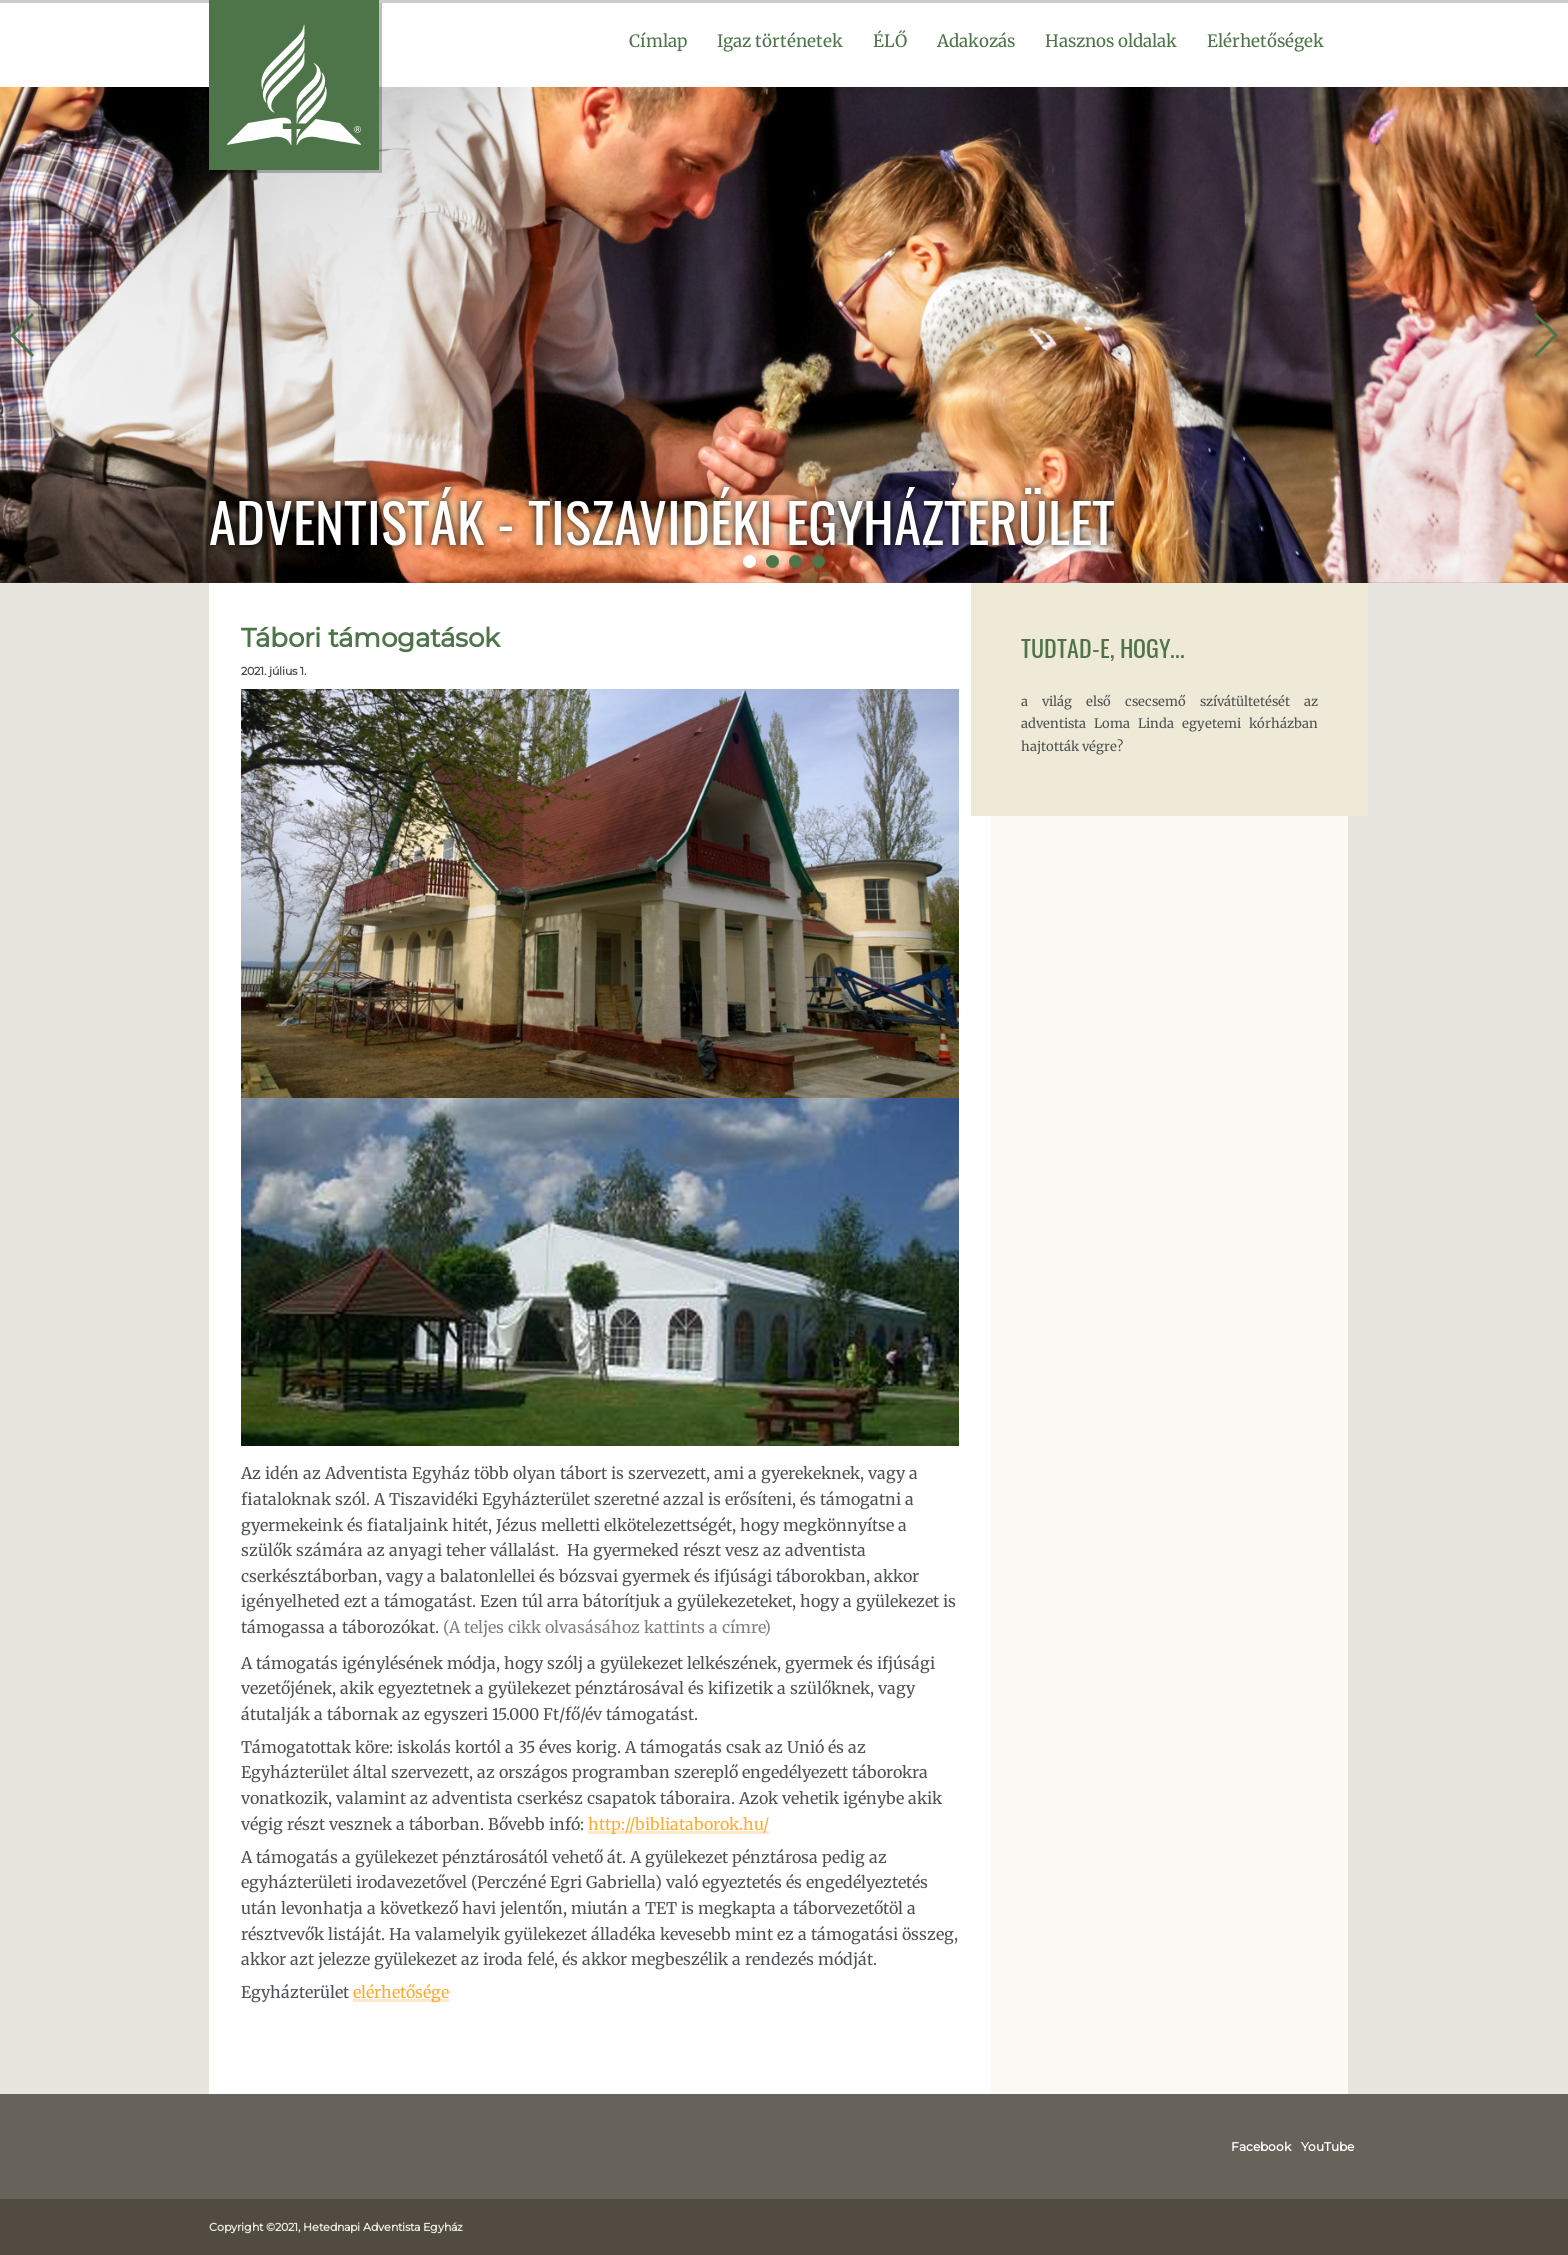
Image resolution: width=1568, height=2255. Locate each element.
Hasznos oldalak (1111, 41)
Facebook (1261, 2146)
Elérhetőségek (1265, 41)
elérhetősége (401, 1992)
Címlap (658, 41)
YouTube (1327, 2146)
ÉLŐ (890, 41)
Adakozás (976, 41)
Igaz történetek (780, 41)
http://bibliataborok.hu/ (678, 1824)
